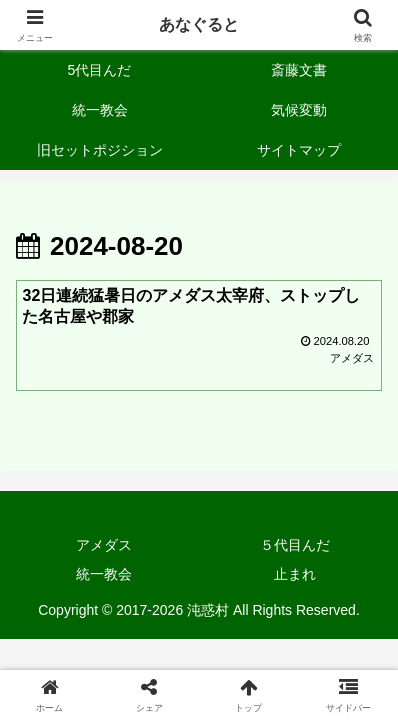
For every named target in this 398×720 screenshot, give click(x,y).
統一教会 (104, 574)
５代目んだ (295, 545)
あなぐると (199, 24)
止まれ (295, 574)
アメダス (104, 545)
